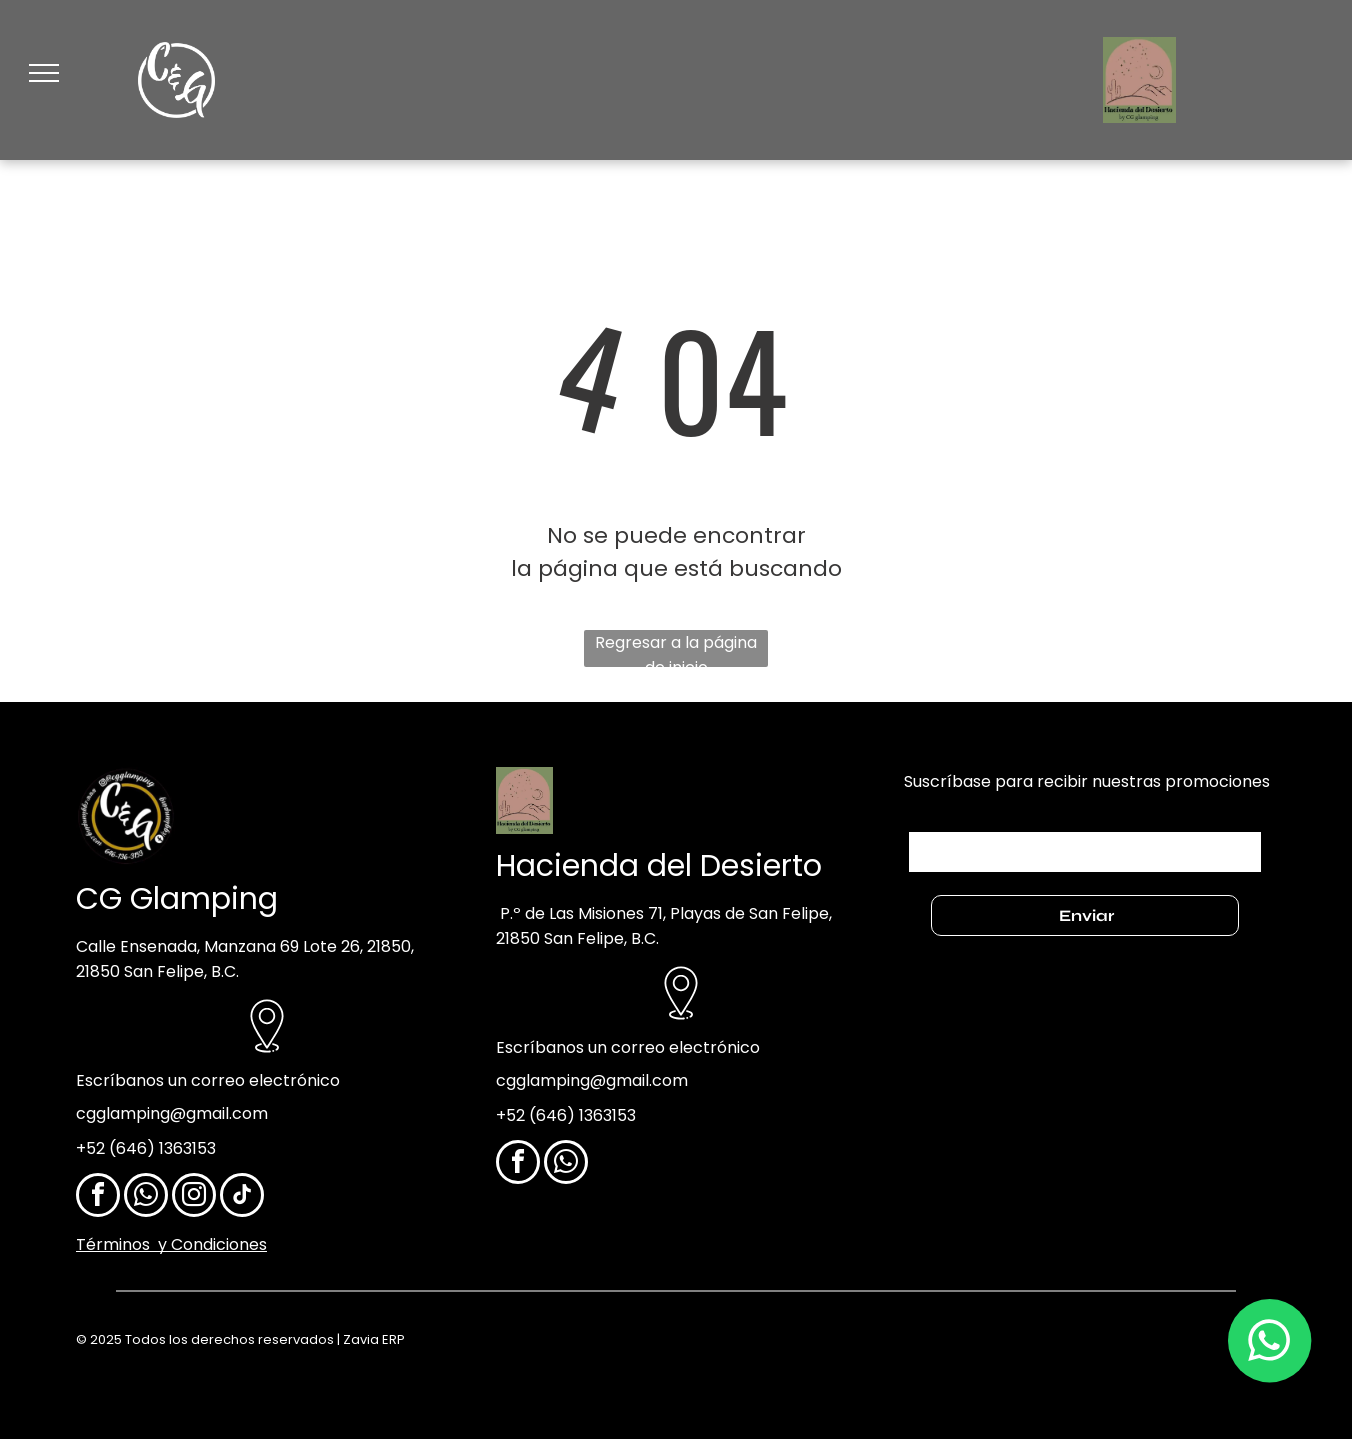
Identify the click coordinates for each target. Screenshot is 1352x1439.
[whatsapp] (146, 1197)
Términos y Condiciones (171, 1244)
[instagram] (194, 1197)
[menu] (44, 73)
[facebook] (98, 1197)
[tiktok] (242, 1197)
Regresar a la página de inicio (676, 649)
